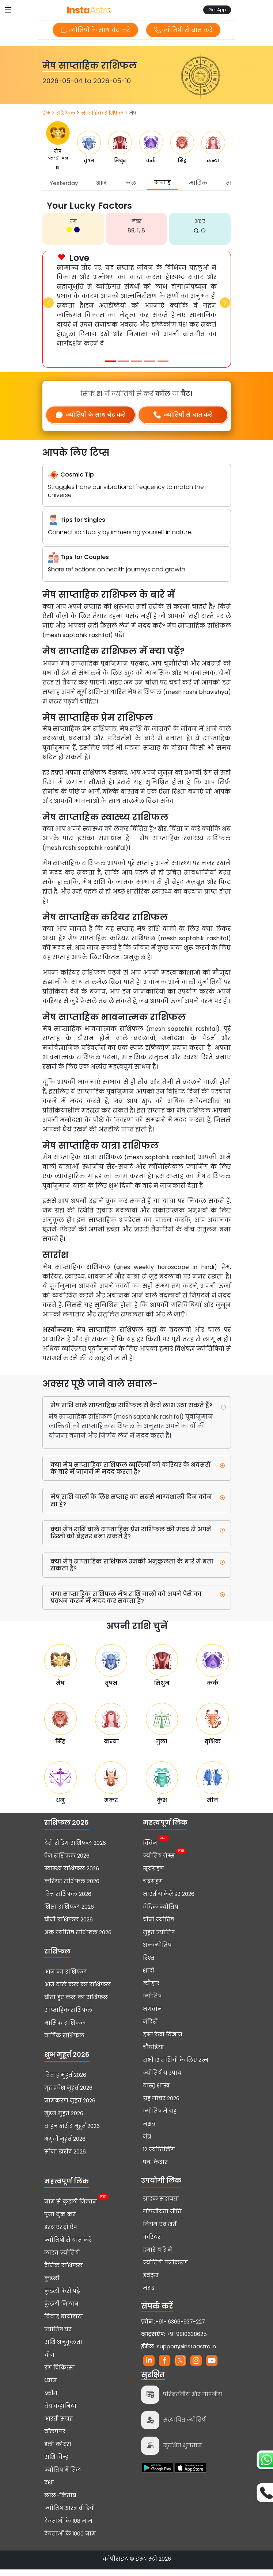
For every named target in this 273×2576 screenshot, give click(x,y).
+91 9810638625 (174, 2340)
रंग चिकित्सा (59, 2374)
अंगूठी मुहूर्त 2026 (65, 2145)
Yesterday (64, 183)
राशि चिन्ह (56, 2463)
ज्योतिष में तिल (62, 2476)
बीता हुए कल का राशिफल (76, 2004)
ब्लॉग (50, 2399)
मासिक (198, 183)
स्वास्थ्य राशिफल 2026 (71, 1875)
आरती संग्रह (58, 2425)
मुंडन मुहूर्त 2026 (63, 2120)
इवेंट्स (151, 2282)
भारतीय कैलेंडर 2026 (168, 1900)
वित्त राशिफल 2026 (67, 1900)
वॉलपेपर (54, 2438)
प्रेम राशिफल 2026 (67, 1862)
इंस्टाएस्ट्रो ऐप (60, 2233)
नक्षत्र (149, 2130)
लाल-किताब (60, 2502)
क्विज (150, 1848)
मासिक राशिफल (65, 2029)
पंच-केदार (155, 2168)
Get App (217, 10)
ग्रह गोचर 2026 (161, 2105)
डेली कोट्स (57, 2450)
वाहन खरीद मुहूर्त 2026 (72, 2132)
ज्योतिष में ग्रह (160, 2117)
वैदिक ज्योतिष (160, 1913)
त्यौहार (151, 1990)
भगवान (152, 2015)
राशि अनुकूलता (63, 2348)
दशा (49, 2489)
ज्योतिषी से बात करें (185, 30)
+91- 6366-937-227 (180, 2328)
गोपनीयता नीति (162, 2218)
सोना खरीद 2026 (65, 2158)
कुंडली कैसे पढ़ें (62, 2297)
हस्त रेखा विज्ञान (163, 2041)
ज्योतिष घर (58, 2336)
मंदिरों (150, 2028)
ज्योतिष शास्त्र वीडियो (69, 2514)
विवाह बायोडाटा (63, 2323)
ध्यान (50, 2387)
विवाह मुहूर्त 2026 (65, 2081)
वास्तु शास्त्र (156, 2092)
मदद (149, 2294)
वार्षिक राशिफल (64, 2042)
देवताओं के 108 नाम (68, 2527)
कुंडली (52, 2284)
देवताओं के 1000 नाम (70, 2540)
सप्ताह (162, 182)
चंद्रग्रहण (153, 1887)
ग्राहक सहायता (161, 2205)
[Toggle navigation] (8, 10)
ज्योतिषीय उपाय (162, 2079)
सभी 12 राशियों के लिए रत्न (175, 2066)
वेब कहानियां (60, 2412)
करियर (152, 2243)
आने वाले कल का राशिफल (77, 1991)
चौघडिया (153, 2054)
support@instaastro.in (186, 2353)
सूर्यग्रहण (153, 1875)
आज (101, 183)
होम (46, 112)
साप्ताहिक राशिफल (102, 112)
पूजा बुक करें (60, 2221)
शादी (148, 1977)
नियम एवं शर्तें (160, 2230)
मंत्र (147, 2143)
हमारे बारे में (157, 2256)
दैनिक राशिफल (63, 2272)
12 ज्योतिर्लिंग (159, 2156)
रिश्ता (149, 1964)
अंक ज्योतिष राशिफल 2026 (77, 1939)
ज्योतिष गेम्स (159, 1861)
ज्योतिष (152, 2002)
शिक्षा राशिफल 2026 (69, 1913)
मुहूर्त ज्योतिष (159, 1939)
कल (130, 183)
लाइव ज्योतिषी (62, 2259)
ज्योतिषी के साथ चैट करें (94, 30)
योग (49, 2361)
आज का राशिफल (65, 1978)
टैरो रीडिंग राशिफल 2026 (75, 1849)
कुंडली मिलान (61, 2310)
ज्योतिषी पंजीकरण (165, 2269)
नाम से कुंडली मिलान (70, 2207)
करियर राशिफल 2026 (71, 1887)
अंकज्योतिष (157, 1951)
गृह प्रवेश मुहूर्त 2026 (68, 2094)
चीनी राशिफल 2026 (68, 1926)
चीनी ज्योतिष (158, 1926)
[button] (48, 302)
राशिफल (65, 112)
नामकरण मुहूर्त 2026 (69, 2107)
